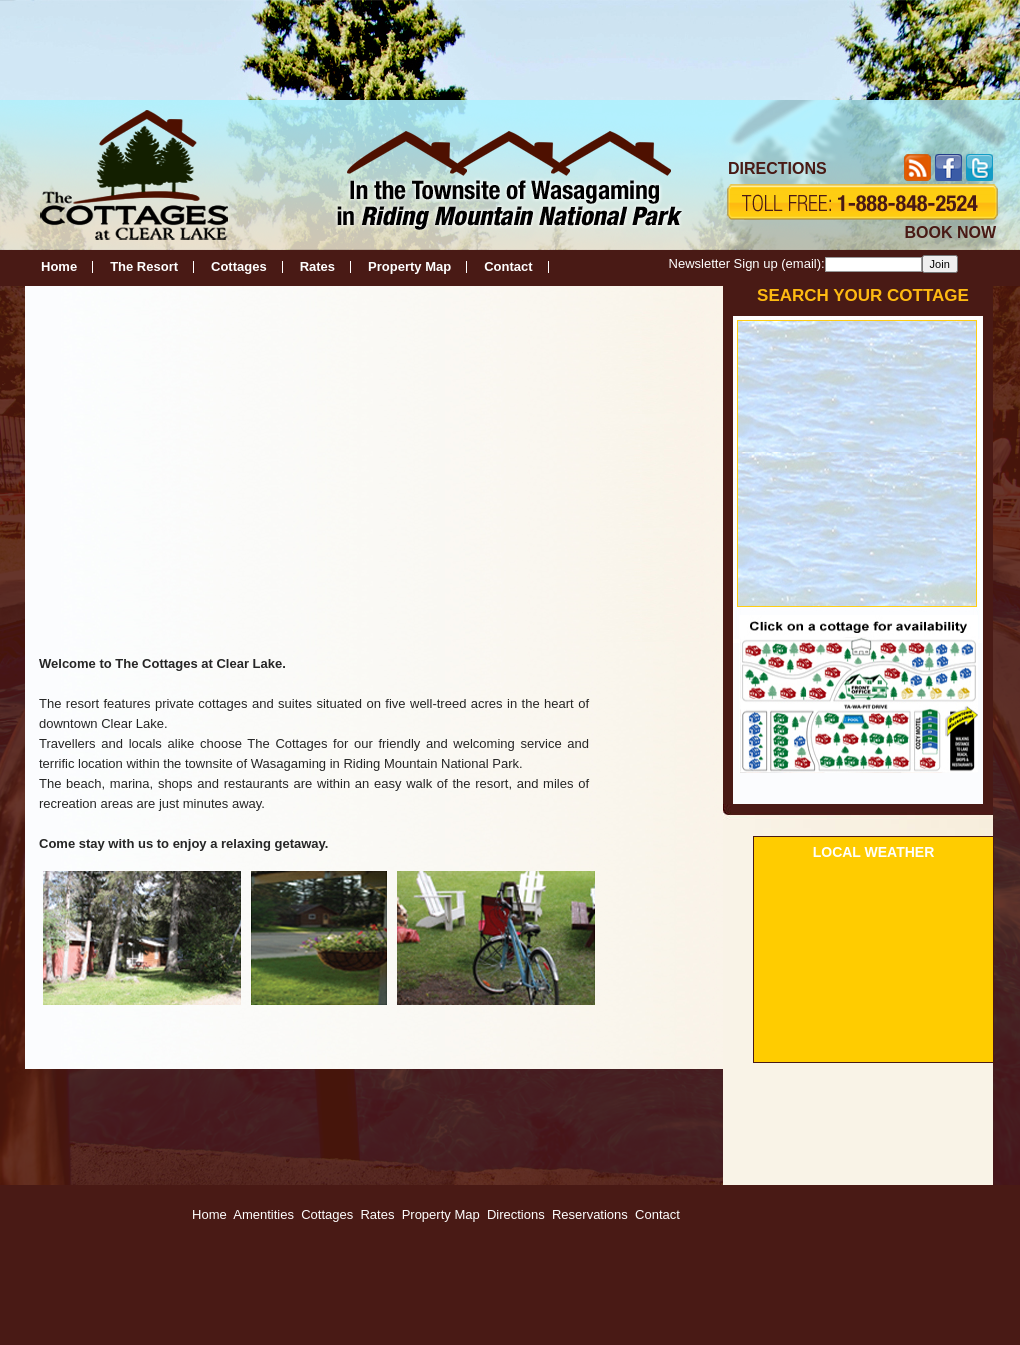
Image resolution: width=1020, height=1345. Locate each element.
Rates (317, 266)
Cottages (239, 266)
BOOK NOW (950, 232)
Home (59, 266)
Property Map (409, 266)
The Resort (144, 266)
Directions (516, 1214)
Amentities (263, 1214)
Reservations (590, 1214)
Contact (508, 266)
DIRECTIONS (777, 168)
